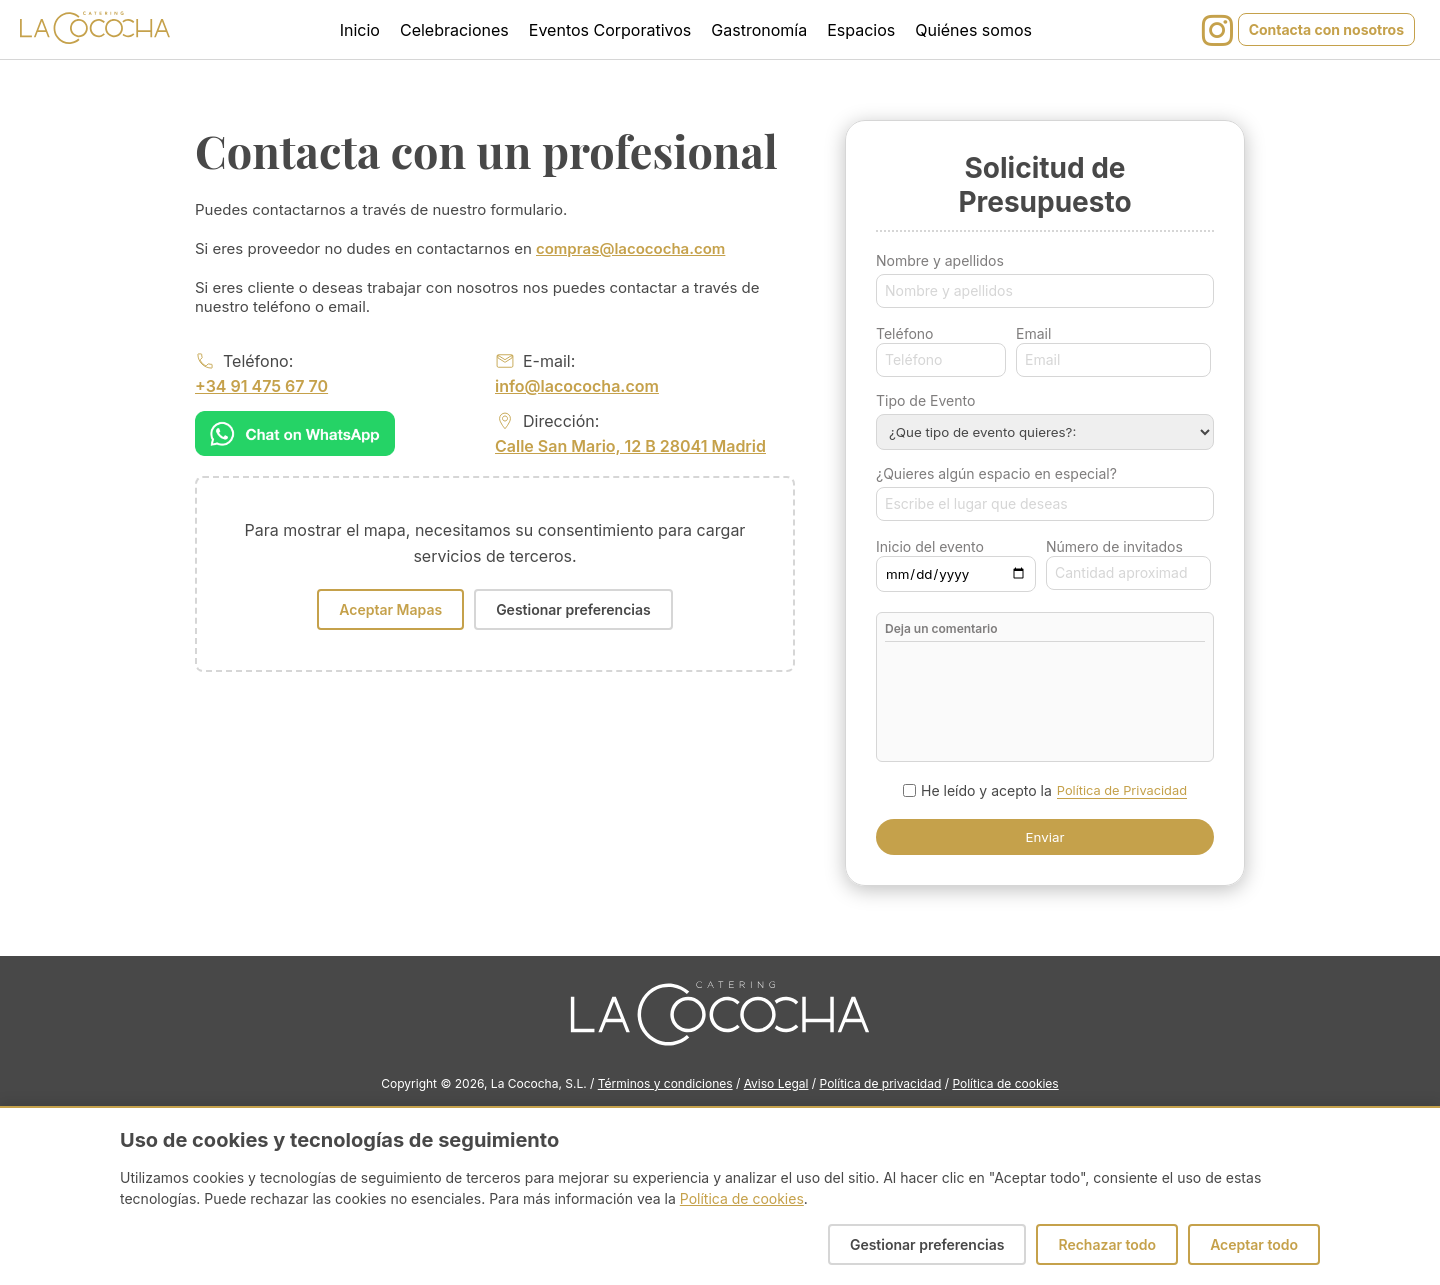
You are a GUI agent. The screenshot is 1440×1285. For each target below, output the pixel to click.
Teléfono (905, 333)
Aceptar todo (1254, 1244)
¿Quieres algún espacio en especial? (996, 473)
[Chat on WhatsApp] (295, 433)
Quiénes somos (973, 30)
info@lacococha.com (577, 386)
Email (1033, 333)
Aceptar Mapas (390, 609)
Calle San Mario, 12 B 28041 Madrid (630, 446)
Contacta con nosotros (1326, 29)
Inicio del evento (930, 546)
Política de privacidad (881, 1083)
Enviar (1045, 837)
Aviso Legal (776, 1083)
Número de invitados (1114, 546)
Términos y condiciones (665, 1083)
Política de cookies (1005, 1083)
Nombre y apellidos (940, 260)
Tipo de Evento (925, 400)
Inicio (360, 30)
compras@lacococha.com (630, 248)
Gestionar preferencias (573, 609)
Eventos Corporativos (610, 30)
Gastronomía (759, 30)
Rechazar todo (1107, 1244)
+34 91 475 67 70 (261, 386)
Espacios (861, 30)
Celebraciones (454, 30)
